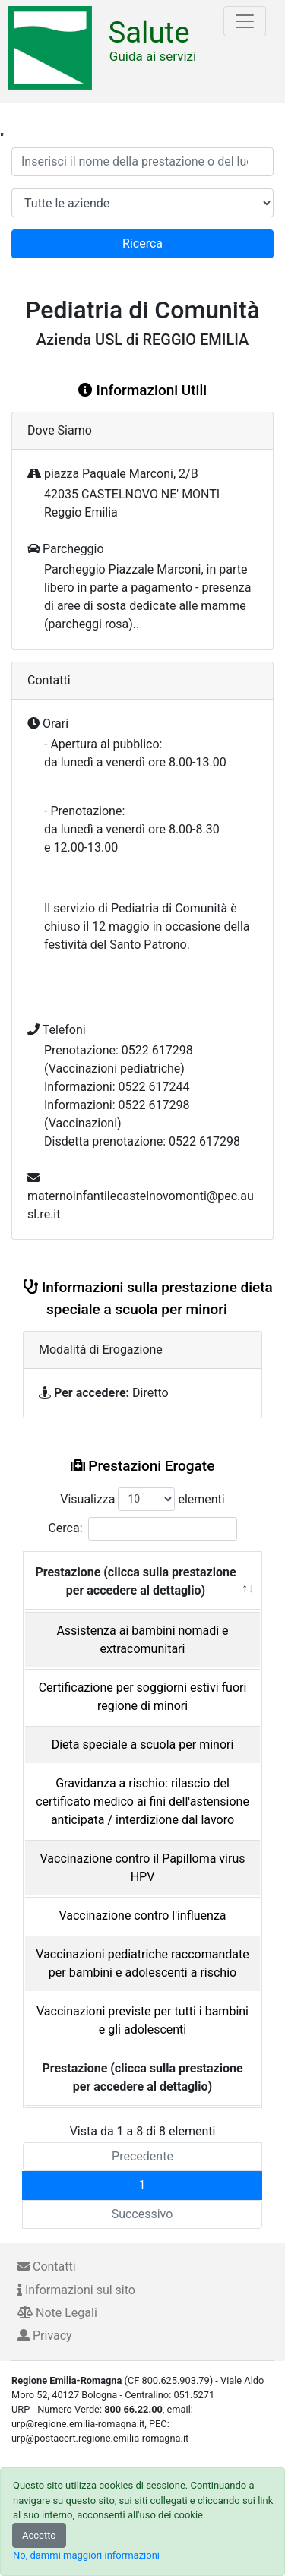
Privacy (44, 2335)
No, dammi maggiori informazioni (86, 2555)
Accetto (39, 2535)
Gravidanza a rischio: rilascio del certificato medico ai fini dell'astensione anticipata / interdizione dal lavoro (142, 1801)
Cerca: (142, 1529)
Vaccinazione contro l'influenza (142, 1915)
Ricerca (142, 243)
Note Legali (57, 2313)
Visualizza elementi (142, 1499)
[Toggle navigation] (244, 21)
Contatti (46, 2266)
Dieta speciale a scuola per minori (143, 1744)
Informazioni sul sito (76, 2290)
